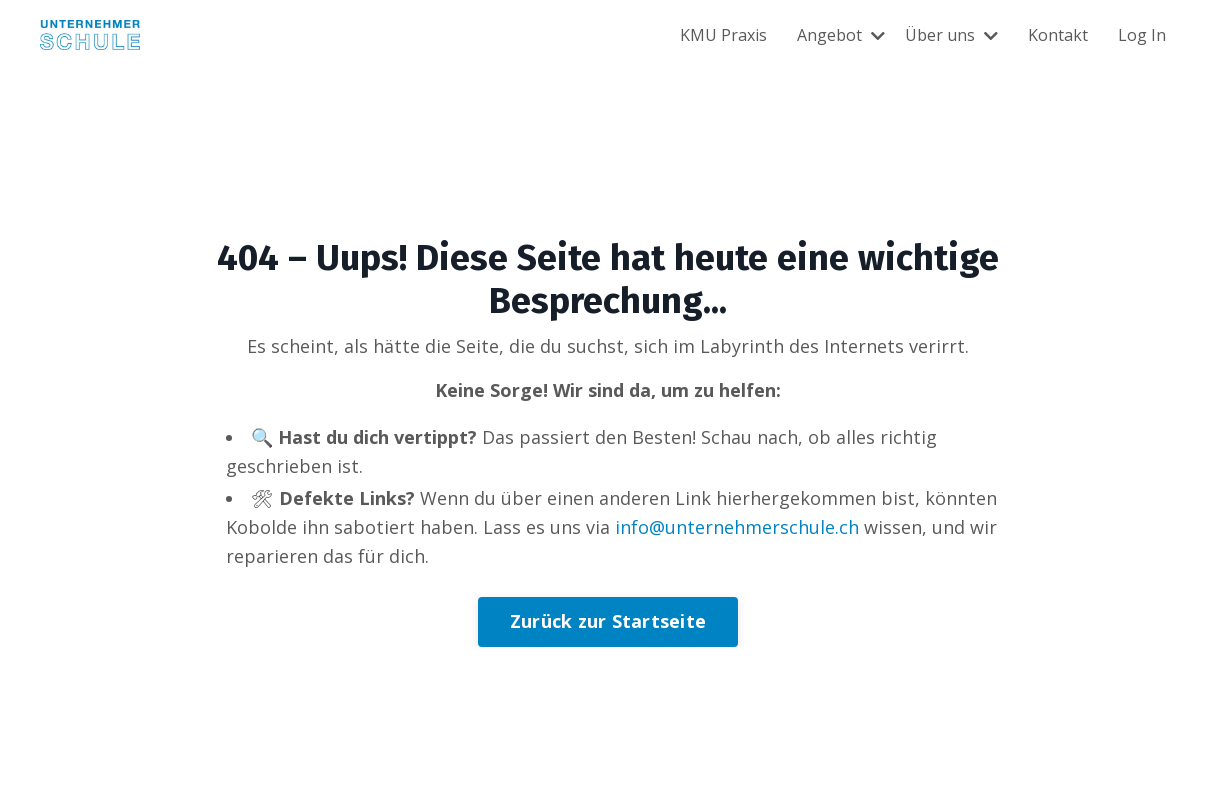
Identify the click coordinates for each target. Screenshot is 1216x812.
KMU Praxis (723, 35)
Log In (1142, 35)
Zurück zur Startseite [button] (608, 621)
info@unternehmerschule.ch (737, 527)
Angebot (841, 35)
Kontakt (1058, 35)
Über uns (951, 35)
